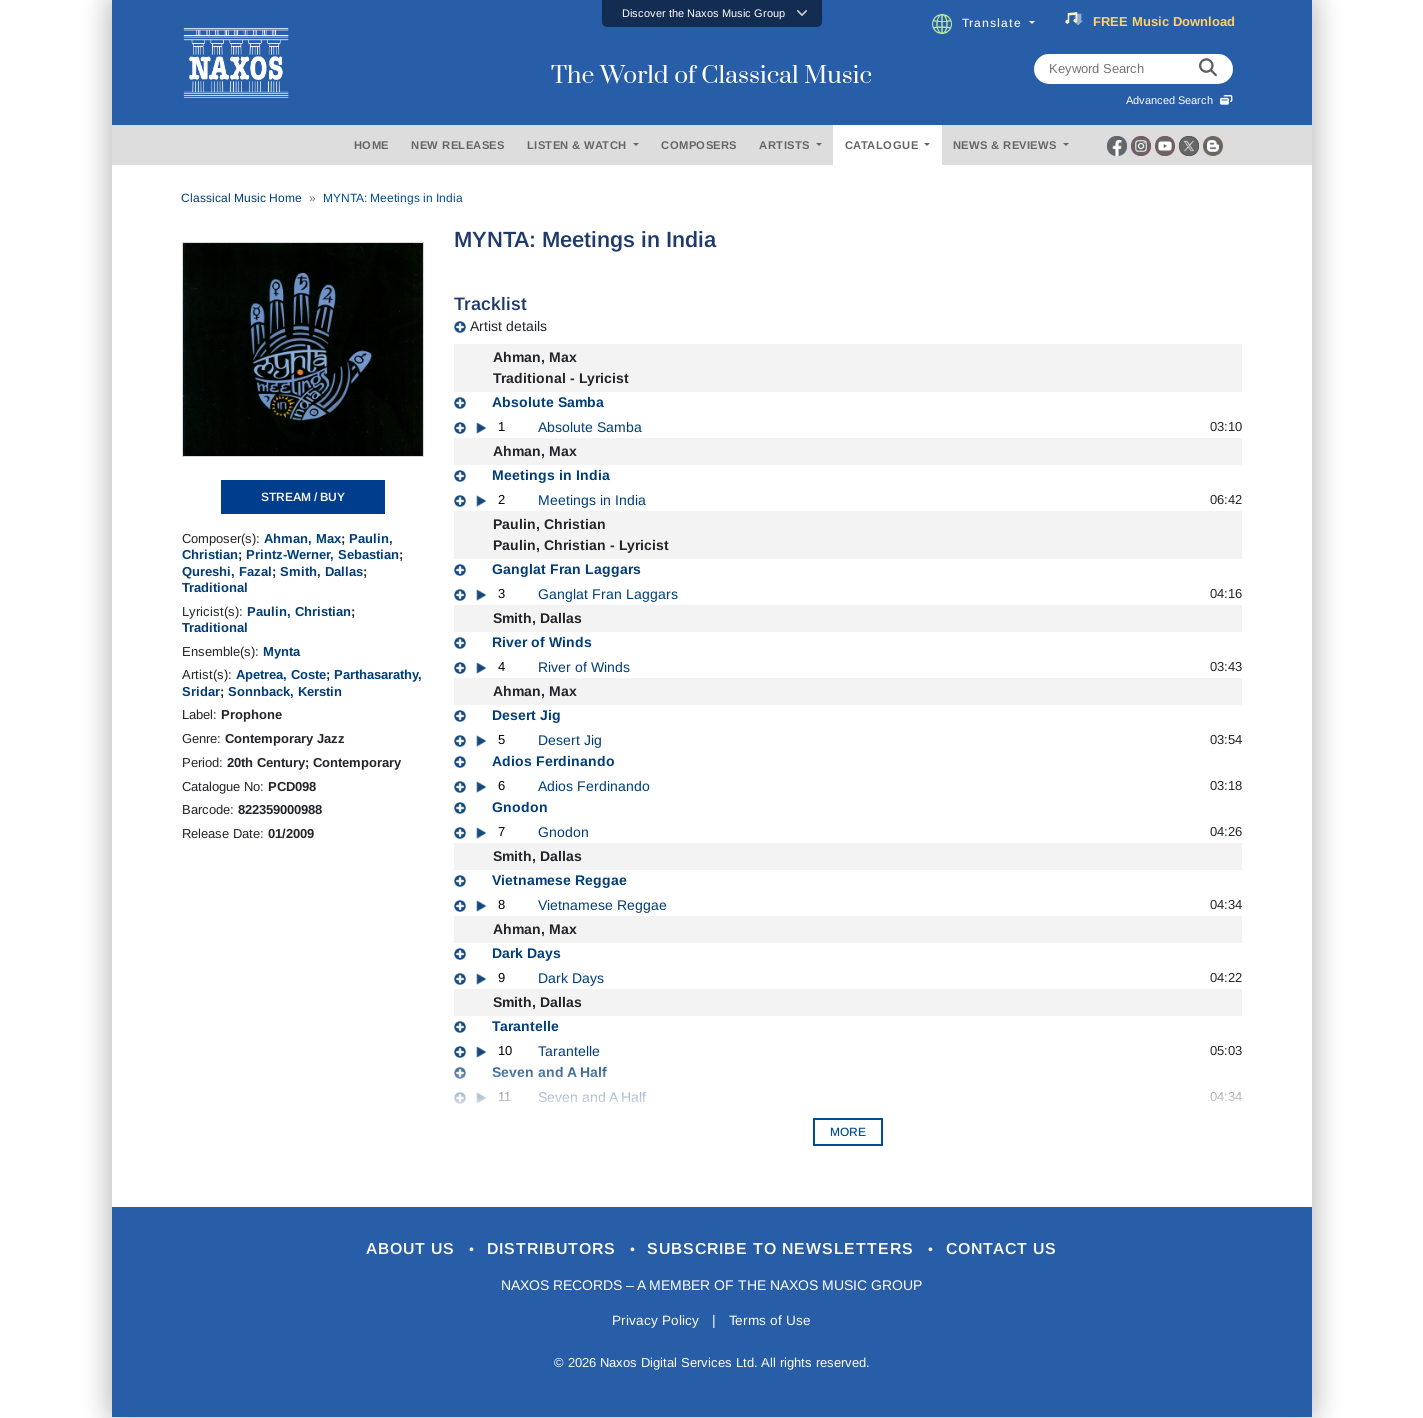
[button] (712, 13)
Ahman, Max (302, 538)
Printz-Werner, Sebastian (322, 554)
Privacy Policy (653, 1321)
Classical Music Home (241, 198)
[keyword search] (1208, 69)
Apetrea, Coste (281, 674)
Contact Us (1020, 1249)
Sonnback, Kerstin (285, 691)
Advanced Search (1179, 100)
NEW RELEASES (457, 145)
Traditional (215, 587)
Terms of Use (771, 1321)
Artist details (508, 326)
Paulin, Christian (299, 611)
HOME (371, 145)
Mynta (281, 651)
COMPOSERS (699, 145)
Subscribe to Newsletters (789, 1249)
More (848, 1132)
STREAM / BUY (303, 497)
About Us (394, 1249)
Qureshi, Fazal (227, 571)
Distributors (545, 1249)
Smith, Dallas (321, 571)
